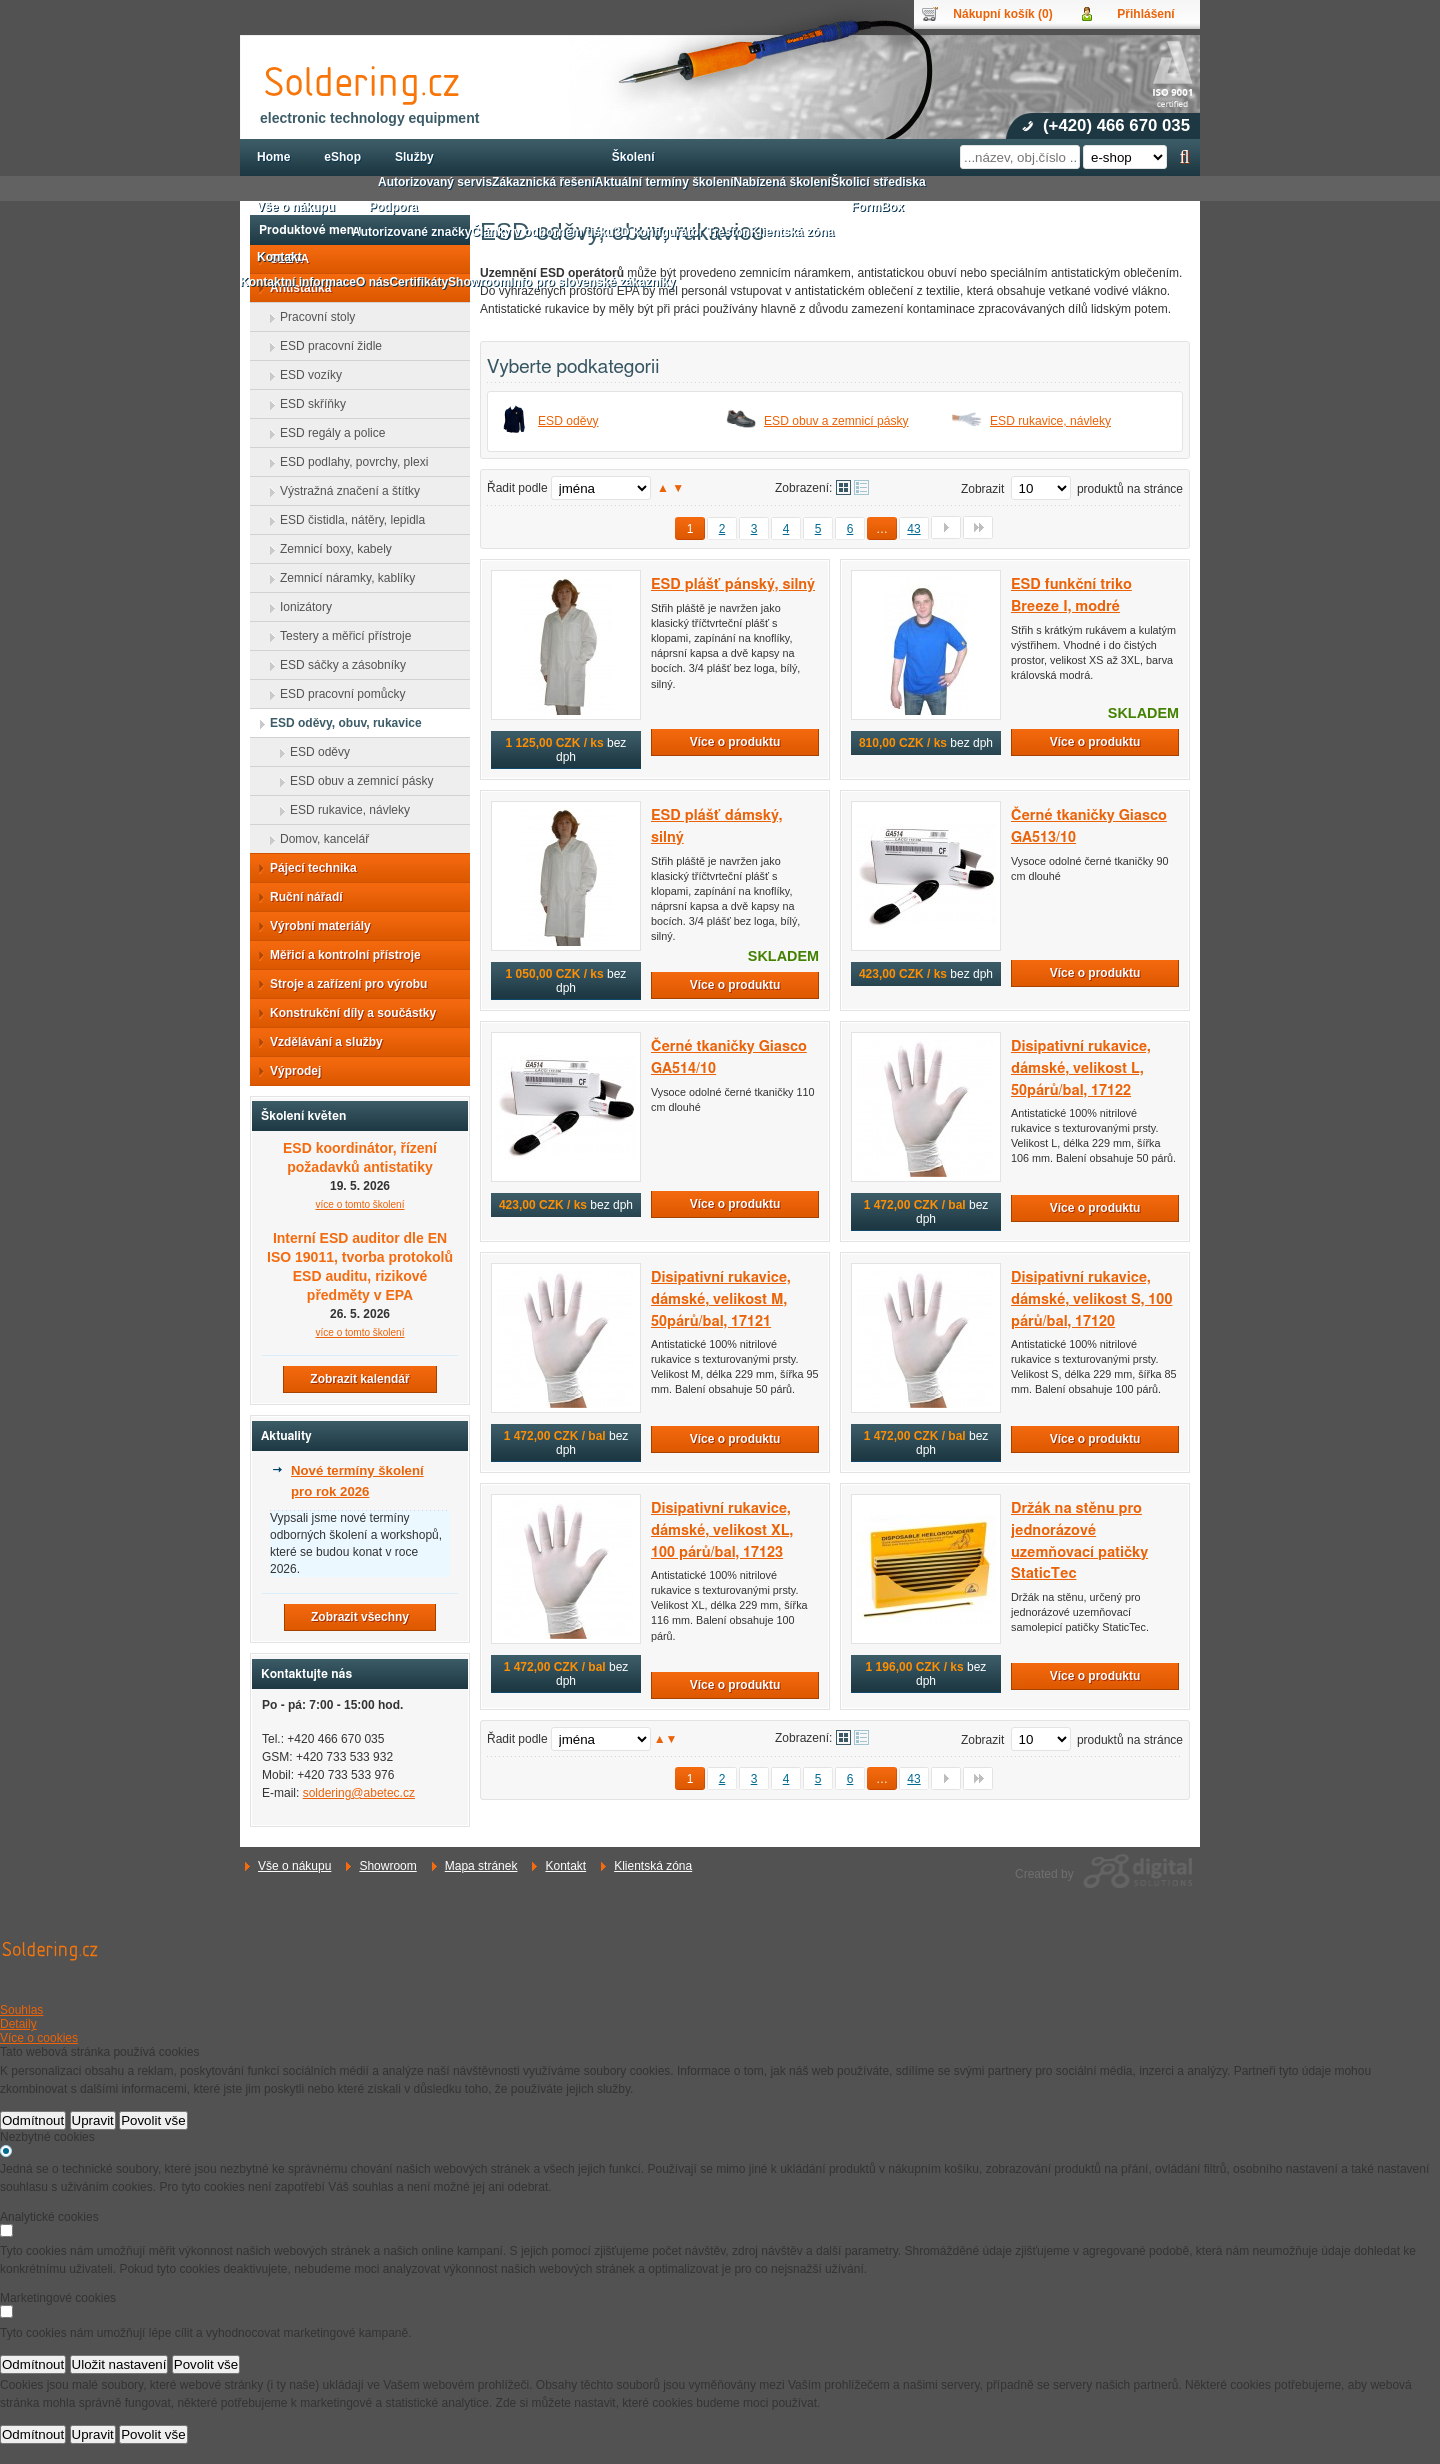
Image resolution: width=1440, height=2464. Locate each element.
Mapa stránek (481, 1866)
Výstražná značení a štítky (344, 491)
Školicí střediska (878, 182)
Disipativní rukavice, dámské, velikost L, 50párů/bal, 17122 (1081, 1068)
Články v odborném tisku (542, 232)
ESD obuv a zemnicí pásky (836, 421)
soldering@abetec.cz (359, 1793)
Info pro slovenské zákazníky (592, 282)
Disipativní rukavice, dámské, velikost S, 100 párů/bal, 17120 (1091, 1299)
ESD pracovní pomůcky (336, 694)
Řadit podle (517, 488)
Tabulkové (861, 487)
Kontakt (565, 1866)
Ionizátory (300, 607)
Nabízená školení (782, 182)
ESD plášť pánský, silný (733, 584)
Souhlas (21, 2010)
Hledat (1184, 157)
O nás (372, 282)
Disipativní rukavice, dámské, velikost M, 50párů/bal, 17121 (721, 1299)
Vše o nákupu (294, 1866)
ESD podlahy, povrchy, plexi (348, 462)
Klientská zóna (653, 1866)
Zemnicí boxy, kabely (330, 549)
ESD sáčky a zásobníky (337, 665)
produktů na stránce (1130, 489)
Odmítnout (33, 2120)
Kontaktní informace (298, 282)
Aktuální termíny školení (664, 182)
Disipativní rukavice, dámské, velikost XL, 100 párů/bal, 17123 (722, 1530)
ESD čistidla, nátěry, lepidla (346, 520)
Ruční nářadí (300, 897)
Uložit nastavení (119, 2364)
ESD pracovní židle (325, 346)
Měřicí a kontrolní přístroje (339, 955)
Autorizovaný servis (435, 182)
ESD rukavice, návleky (1050, 421)
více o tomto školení (360, 1204)
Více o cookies (39, 2038)
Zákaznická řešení (543, 182)
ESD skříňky (307, 404)
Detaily (18, 2024)
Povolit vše (153, 2120)
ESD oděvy (568, 421)
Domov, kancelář (318, 839)
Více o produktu (735, 742)
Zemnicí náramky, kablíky (341, 578)
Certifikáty (418, 282)
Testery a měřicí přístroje (339, 636)
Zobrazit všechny (360, 1617)
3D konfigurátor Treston (682, 232)
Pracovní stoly (311, 317)
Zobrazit (982, 489)
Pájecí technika (307, 868)
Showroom (387, 1866)
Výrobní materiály (314, 926)
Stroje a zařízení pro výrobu (342, 984)
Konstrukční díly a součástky (347, 1013)
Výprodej (289, 1071)
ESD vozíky (305, 375)
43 (913, 529)
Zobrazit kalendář (359, 1379)
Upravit (93, 2120)
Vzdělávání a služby (320, 1042)
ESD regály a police (326, 433)
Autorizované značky (411, 232)
